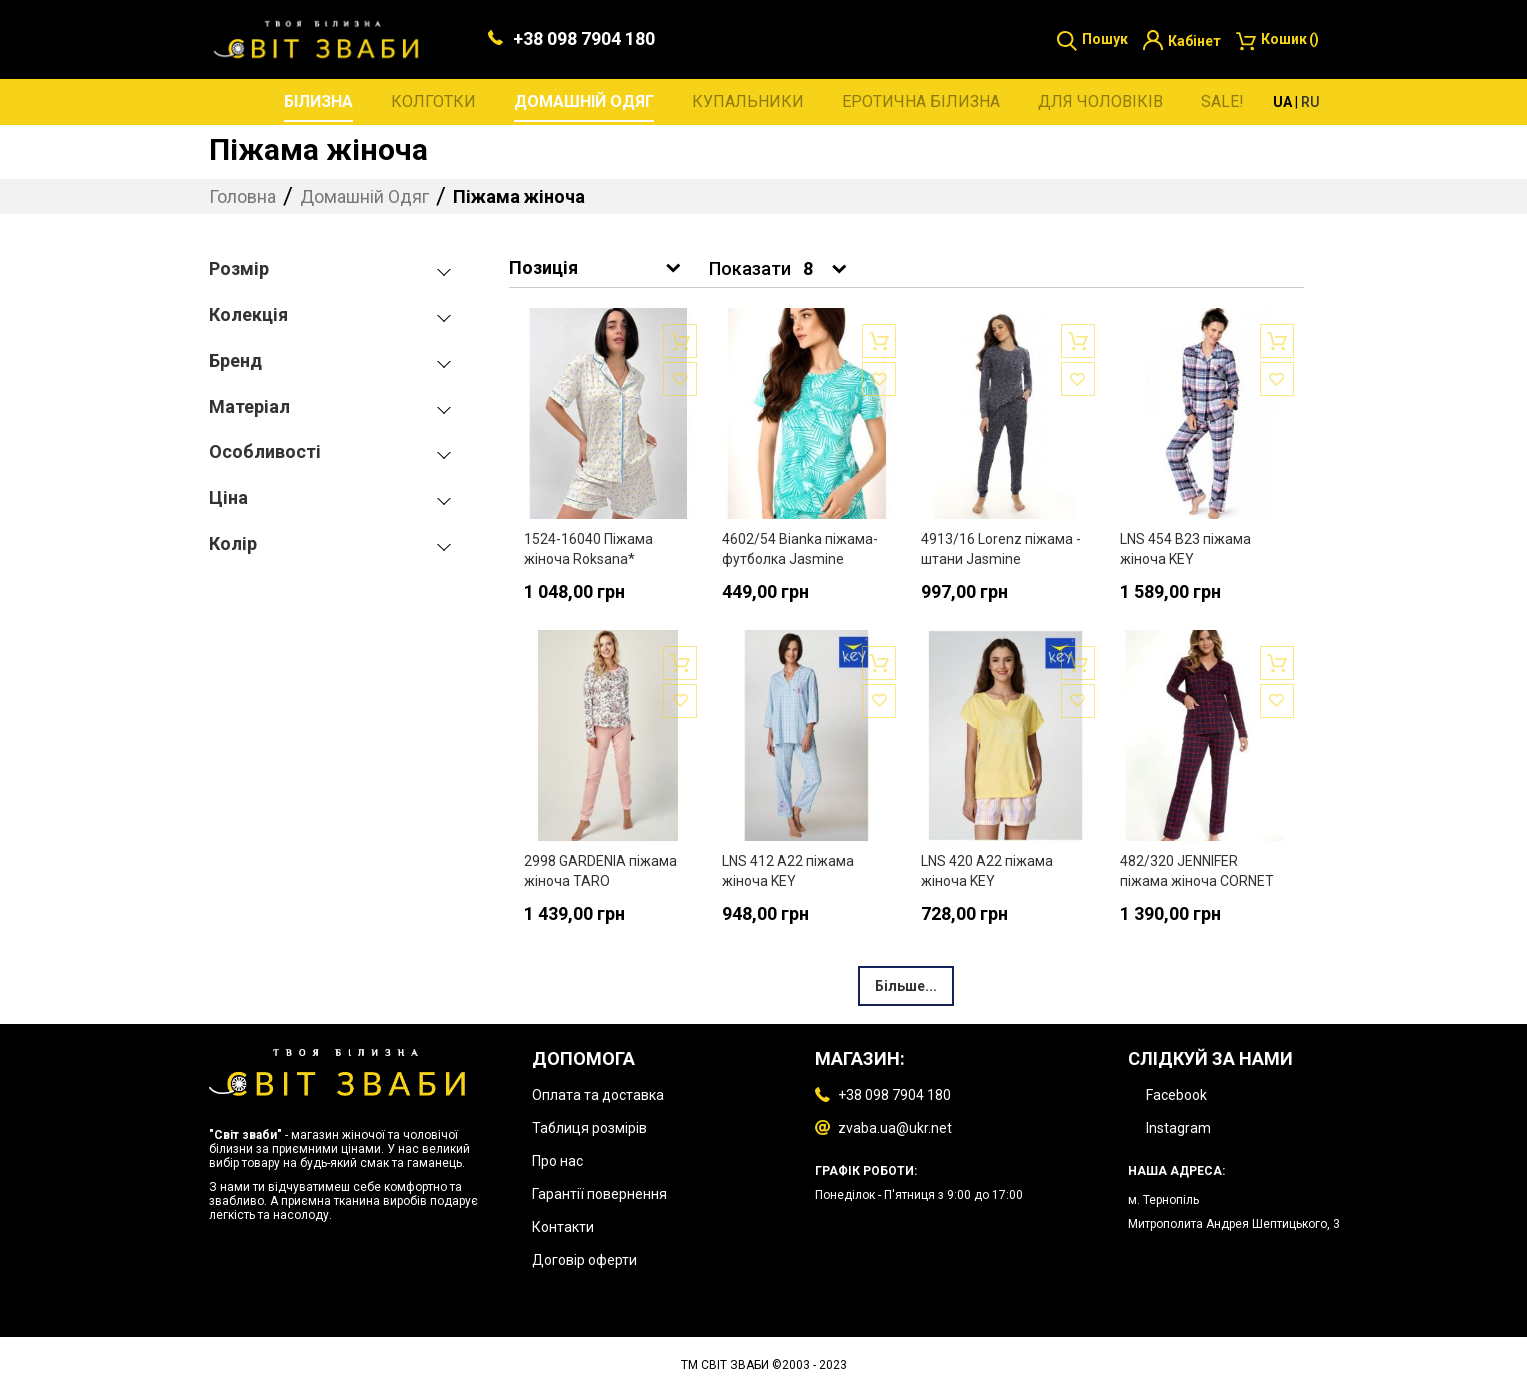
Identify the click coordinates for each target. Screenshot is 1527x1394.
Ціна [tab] (228, 499)
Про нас (557, 1161)
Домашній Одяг (366, 198)
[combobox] (822, 272)
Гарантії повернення (599, 1194)
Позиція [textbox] (543, 269)
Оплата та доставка (598, 1095)
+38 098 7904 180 (584, 40)
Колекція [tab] (248, 316)
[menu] (763, 104)
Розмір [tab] (239, 271)
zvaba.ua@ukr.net (895, 1128)
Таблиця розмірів (589, 1128)
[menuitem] (318, 105)
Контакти (563, 1227)
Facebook (1176, 1095)
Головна (244, 198)
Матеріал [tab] (249, 408)
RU (1310, 104)
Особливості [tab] (265, 454)
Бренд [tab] (235, 362)
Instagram (1178, 1128)
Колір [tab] (233, 545)
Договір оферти (584, 1260)
